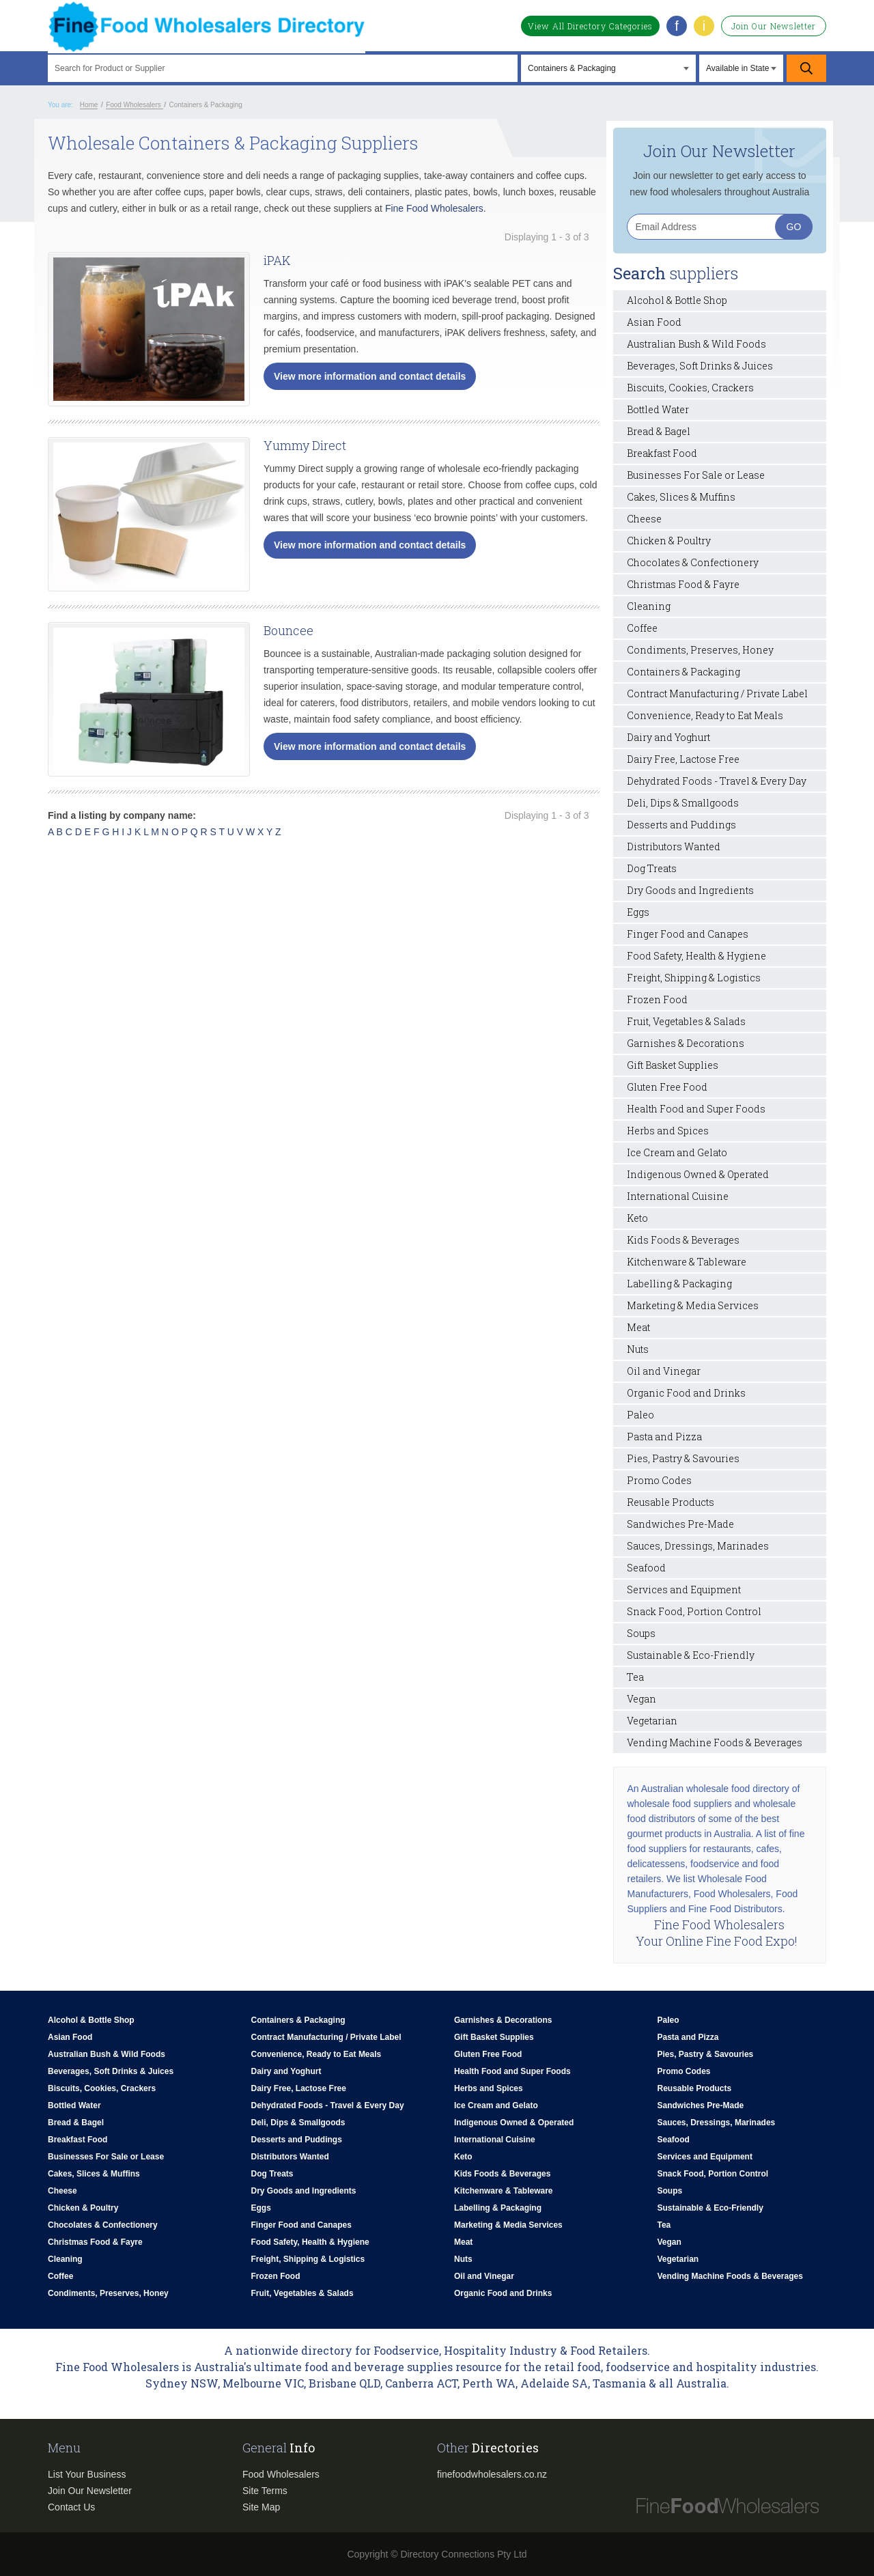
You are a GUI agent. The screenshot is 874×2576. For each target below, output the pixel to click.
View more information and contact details (370, 376)
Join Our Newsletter (773, 25)
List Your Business (87, 2474)
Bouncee (288, 630)
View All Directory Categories (590, 25)
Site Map (261, 2507)
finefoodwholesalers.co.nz (492, 2474)
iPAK (277, 260)
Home (89, 105)
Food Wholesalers (281, 2474)
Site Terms (264, 2490)
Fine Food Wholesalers (434, 208)
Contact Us (71, 2507)
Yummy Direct (305, 445)
